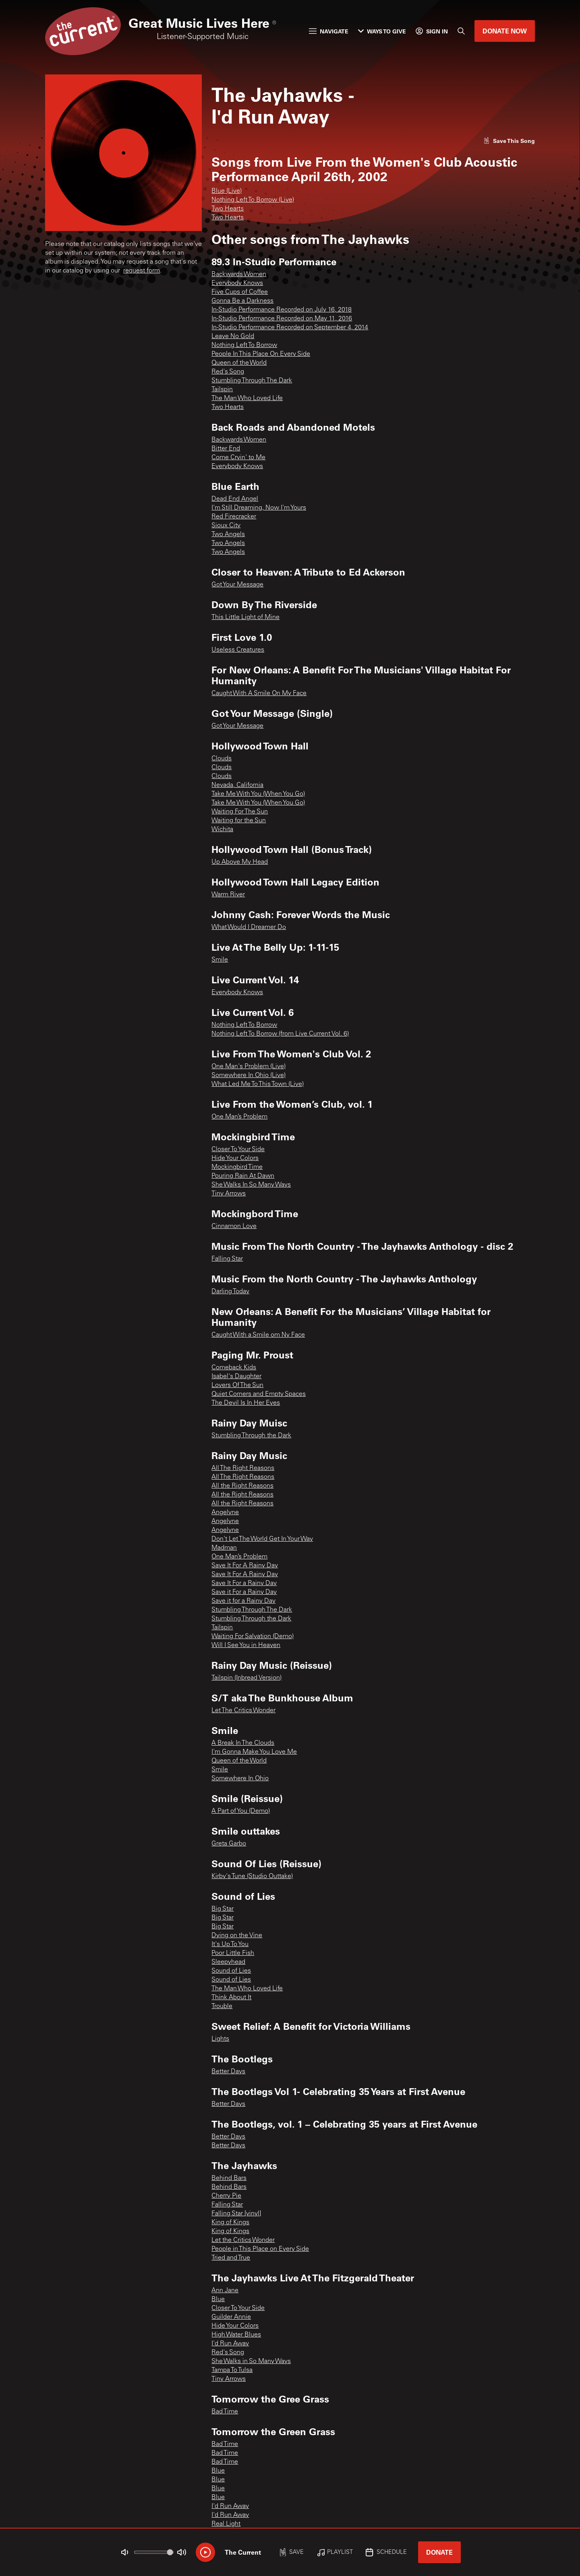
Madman (224, 1548)
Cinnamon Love (234, 1226)
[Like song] (509, 141)
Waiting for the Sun (238, 820)
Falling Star (227, 1259)
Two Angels (228, 534)
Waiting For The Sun (239, 812)
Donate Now (505, 31)
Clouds (221, 758)
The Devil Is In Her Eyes (245, 1403)
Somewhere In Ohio (240, 1778)
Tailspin (222, 389)
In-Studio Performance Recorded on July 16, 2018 (281, 310)
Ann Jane (224, 2290)
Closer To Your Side (238, 1149)
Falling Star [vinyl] (236, 2214)
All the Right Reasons (242, 1486)
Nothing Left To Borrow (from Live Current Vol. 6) (280, 1034)
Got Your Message (237, 585)
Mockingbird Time (237, 1167)
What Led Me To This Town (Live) (257, 1084)
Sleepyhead (228, 1962)
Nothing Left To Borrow (244, 345)
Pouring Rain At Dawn (242, 1176)
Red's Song (227, 372)
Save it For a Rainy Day (244, 1592)
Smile (219, 960)
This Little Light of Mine (245, 617)
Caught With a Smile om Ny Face (258, 1335)
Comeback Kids (233, 1367)
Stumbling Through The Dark (251, 381)
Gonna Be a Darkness (242, 301)
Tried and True (230, 2258)
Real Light (225, 2524)
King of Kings (230, 2222)
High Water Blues (236, 2335)
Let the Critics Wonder (243, 2240)
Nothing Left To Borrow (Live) (252, 200)
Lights (220, 2039)
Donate (439, 2552)
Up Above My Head (239, 862)
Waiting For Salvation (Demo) (252, 1636)
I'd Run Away (230, 2344)
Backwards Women (238, 274)
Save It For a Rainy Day (244, 1583)
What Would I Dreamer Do (248, 927)
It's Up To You (230, 1944)
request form (141, 271)
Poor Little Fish (232, 1953)
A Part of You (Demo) (240, 1811)
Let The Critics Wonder (243, 1710)
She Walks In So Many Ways (251, 1185)
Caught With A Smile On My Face (259, 693)
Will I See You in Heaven (245, 1645)
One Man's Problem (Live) (248, 1066)
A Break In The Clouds (242, 1743)
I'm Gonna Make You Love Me (254, 1752)
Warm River (228, 895)
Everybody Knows (237, 283)
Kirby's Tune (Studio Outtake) (252, 1876)
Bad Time (224, 2412)
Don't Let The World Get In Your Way (262, 1539)
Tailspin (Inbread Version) (246, 1678)
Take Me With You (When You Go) (258, 794)
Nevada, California (237, 785)
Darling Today (230, 1291)
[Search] (461, 31)
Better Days (228, 2071)
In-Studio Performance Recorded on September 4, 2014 (289, 327)
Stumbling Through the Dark (251, 1435)
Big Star (222, 1909)
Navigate (328, 31)
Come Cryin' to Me (238, 457)
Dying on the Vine (236, 1935)
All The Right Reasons (242, 1468)
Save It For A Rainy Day (244, 1566)
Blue (218, 2299)
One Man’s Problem (239, 1117)
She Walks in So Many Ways (251, 2361)
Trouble (221, 2006)
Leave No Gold (232, 336)
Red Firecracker (233, 517)
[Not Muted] (124, 2552)
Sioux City (225, 525)
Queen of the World (239, 363)
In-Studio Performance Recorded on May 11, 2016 (281, 319)
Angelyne (225, 1512)
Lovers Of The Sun (237, 1385)
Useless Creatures (237, 650)
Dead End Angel (234, 499)
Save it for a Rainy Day (243, 1601)
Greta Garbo (228, 1844)
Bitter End (225, 449)
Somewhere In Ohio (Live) (248, 1075)
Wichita (222, 829)
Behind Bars (228, 2178)
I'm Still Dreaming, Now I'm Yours (258, 508)
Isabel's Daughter (236, 1376)
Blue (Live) (226, 191)
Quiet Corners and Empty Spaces (258, 1394)
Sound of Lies (231, 1971)
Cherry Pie (226, 2196)
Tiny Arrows (228, 1194)
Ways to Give (382, 31)
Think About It (231, 1997)
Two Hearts (227, 209)
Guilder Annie (231, 2317)
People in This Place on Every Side (260, 2249)
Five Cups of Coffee (239, 292)
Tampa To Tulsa (232, 2370)
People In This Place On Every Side (260, 354)
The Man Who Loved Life (247, 398)
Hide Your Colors (235, 1158)
